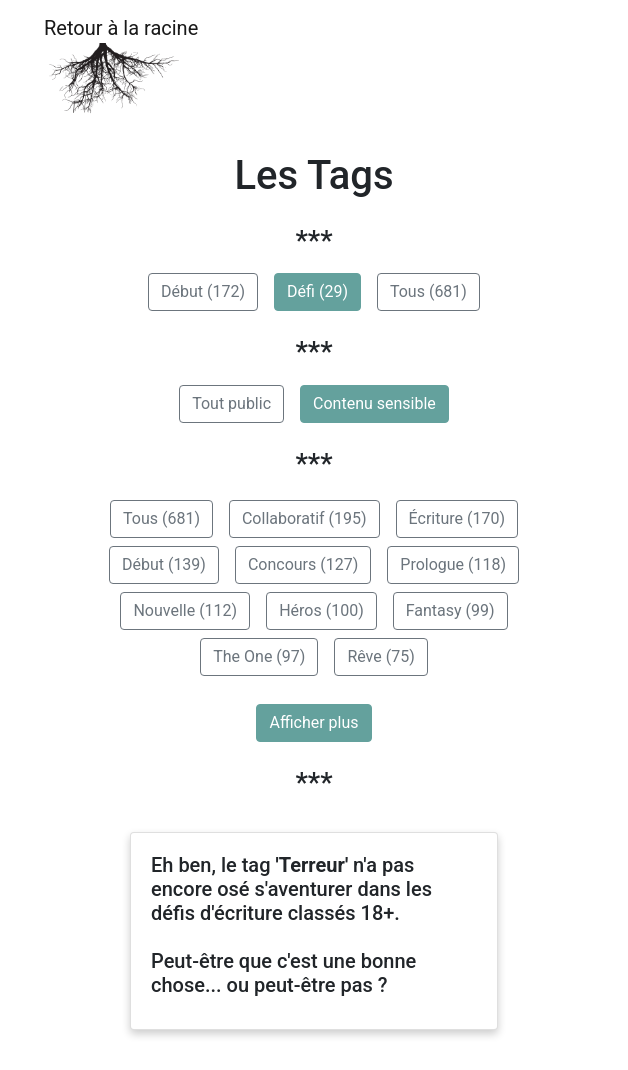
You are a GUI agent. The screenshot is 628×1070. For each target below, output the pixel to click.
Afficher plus (313, 722)
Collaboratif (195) (304, 518)
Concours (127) (303, 564)
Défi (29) (317, 291)
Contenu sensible (374, 403)
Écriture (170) (457, 518)
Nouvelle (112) (185, 610)
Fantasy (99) (450, 610)
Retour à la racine (121, 65)
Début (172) (203, 291)
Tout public (231, 403)
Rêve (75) (380, 656)
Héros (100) (321, 610)
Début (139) (164, 564)
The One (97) (259, 656)
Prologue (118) (453, 564)
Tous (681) (428, 291)
